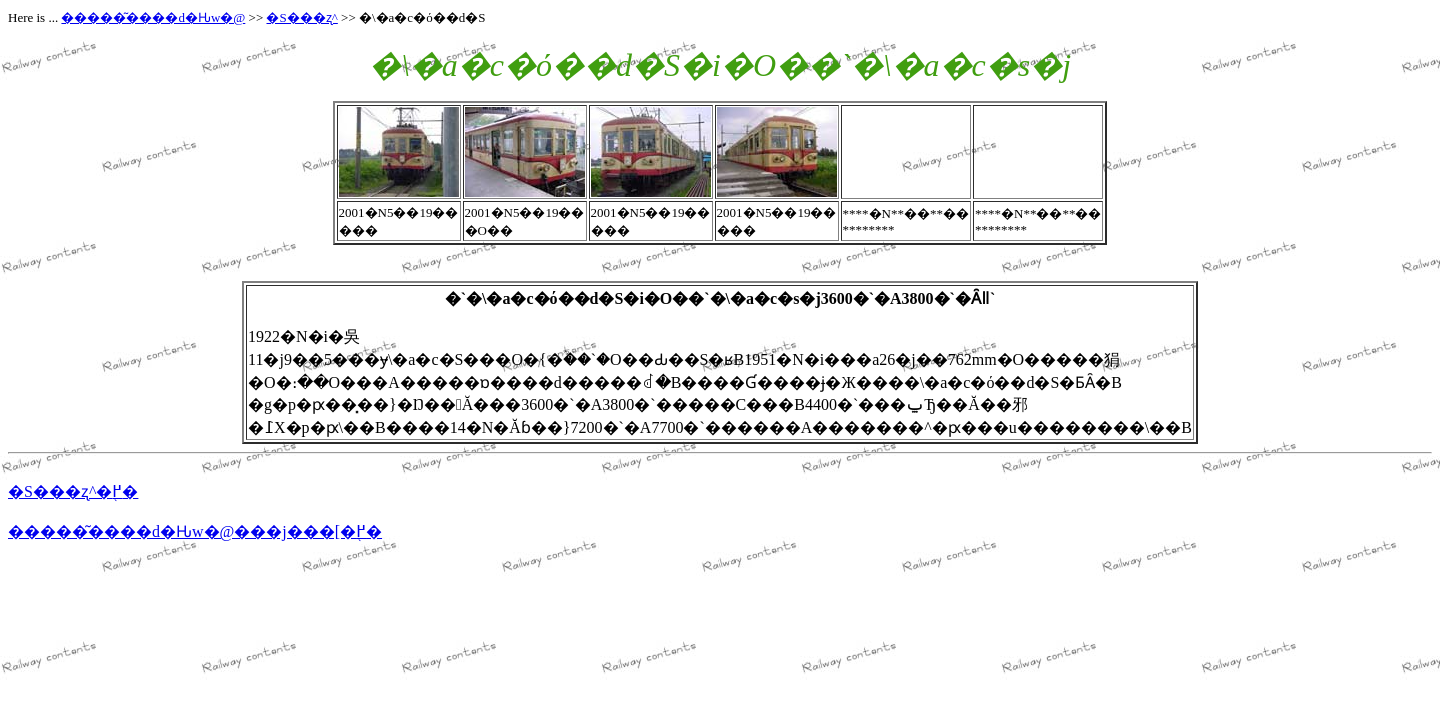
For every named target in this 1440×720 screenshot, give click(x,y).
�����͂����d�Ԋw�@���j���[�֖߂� (195, 531)
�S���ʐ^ (301, 17)
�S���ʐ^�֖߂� (73, 491)
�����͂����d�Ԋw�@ (153, 17)
